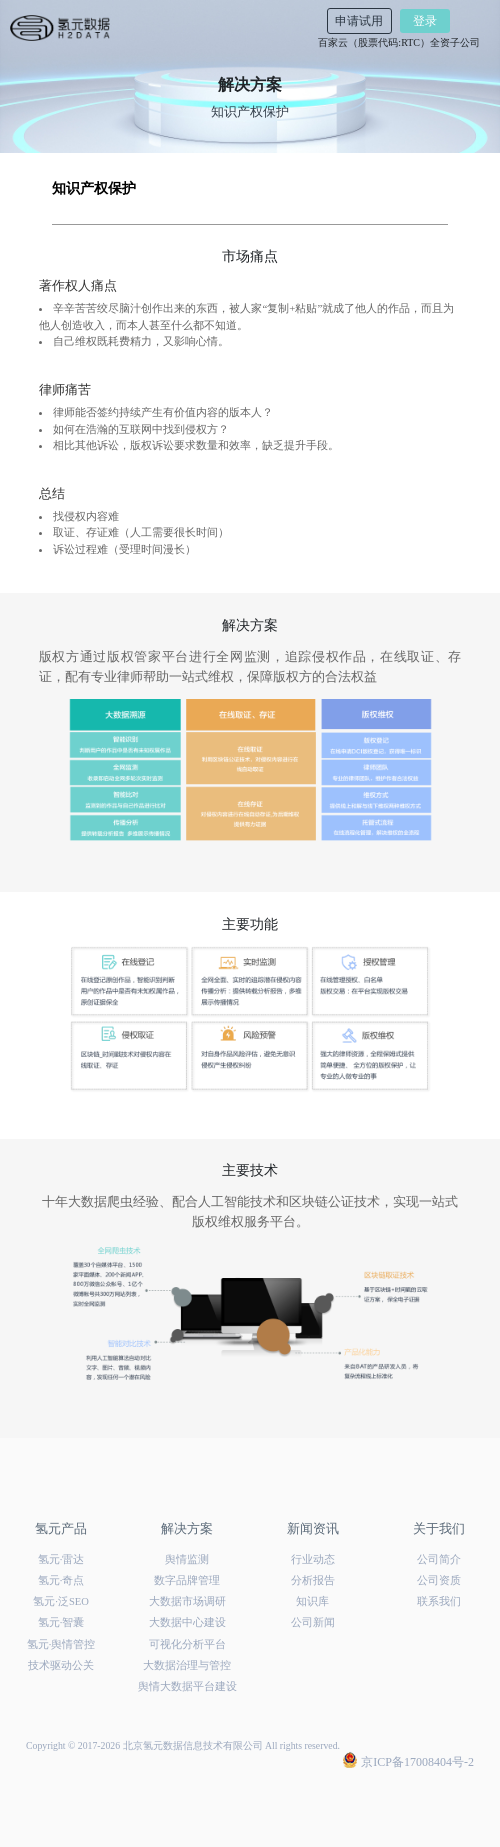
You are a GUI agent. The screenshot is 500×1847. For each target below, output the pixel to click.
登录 (425, 21)
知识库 (312, 1601)
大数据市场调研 (187, 1601)
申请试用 (359, 21)
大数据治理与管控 (187, 1665)
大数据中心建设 (187, 1622)
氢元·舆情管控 (61, 1644)
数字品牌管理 (187, 1580)
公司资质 (439, 1580)
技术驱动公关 (61, 1665)
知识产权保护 (94, 188)
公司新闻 (313, 1622)
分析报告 (313, 1580)
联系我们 (439, 1601)
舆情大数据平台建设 (187, 1686)
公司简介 (439, 1559)
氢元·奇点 (61, 1580)
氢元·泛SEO (61, 1601)
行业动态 (313, 1559)
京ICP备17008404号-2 (408, 1761)
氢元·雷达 (61, 1559)
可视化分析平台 (187, 1644)
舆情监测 (187, 1559)
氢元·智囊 (61, 1622)
